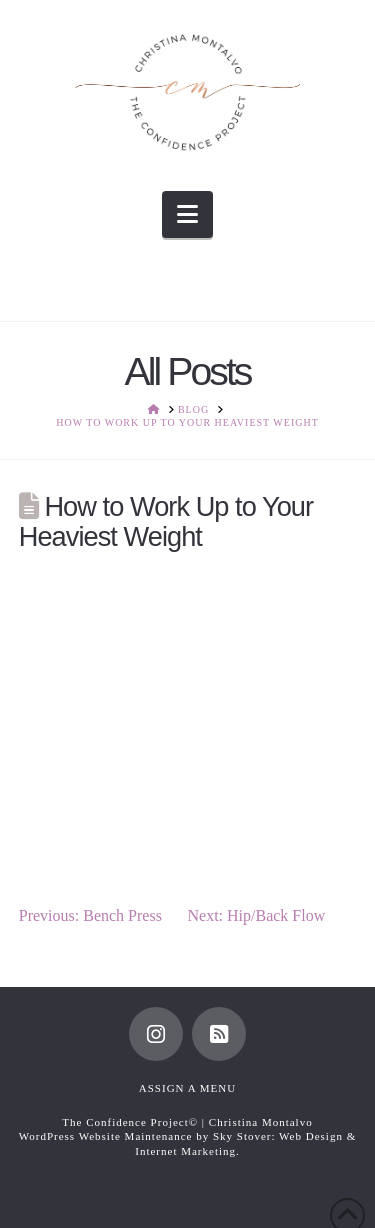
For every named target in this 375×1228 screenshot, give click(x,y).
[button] (187, 214)
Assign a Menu (187, 1088)
